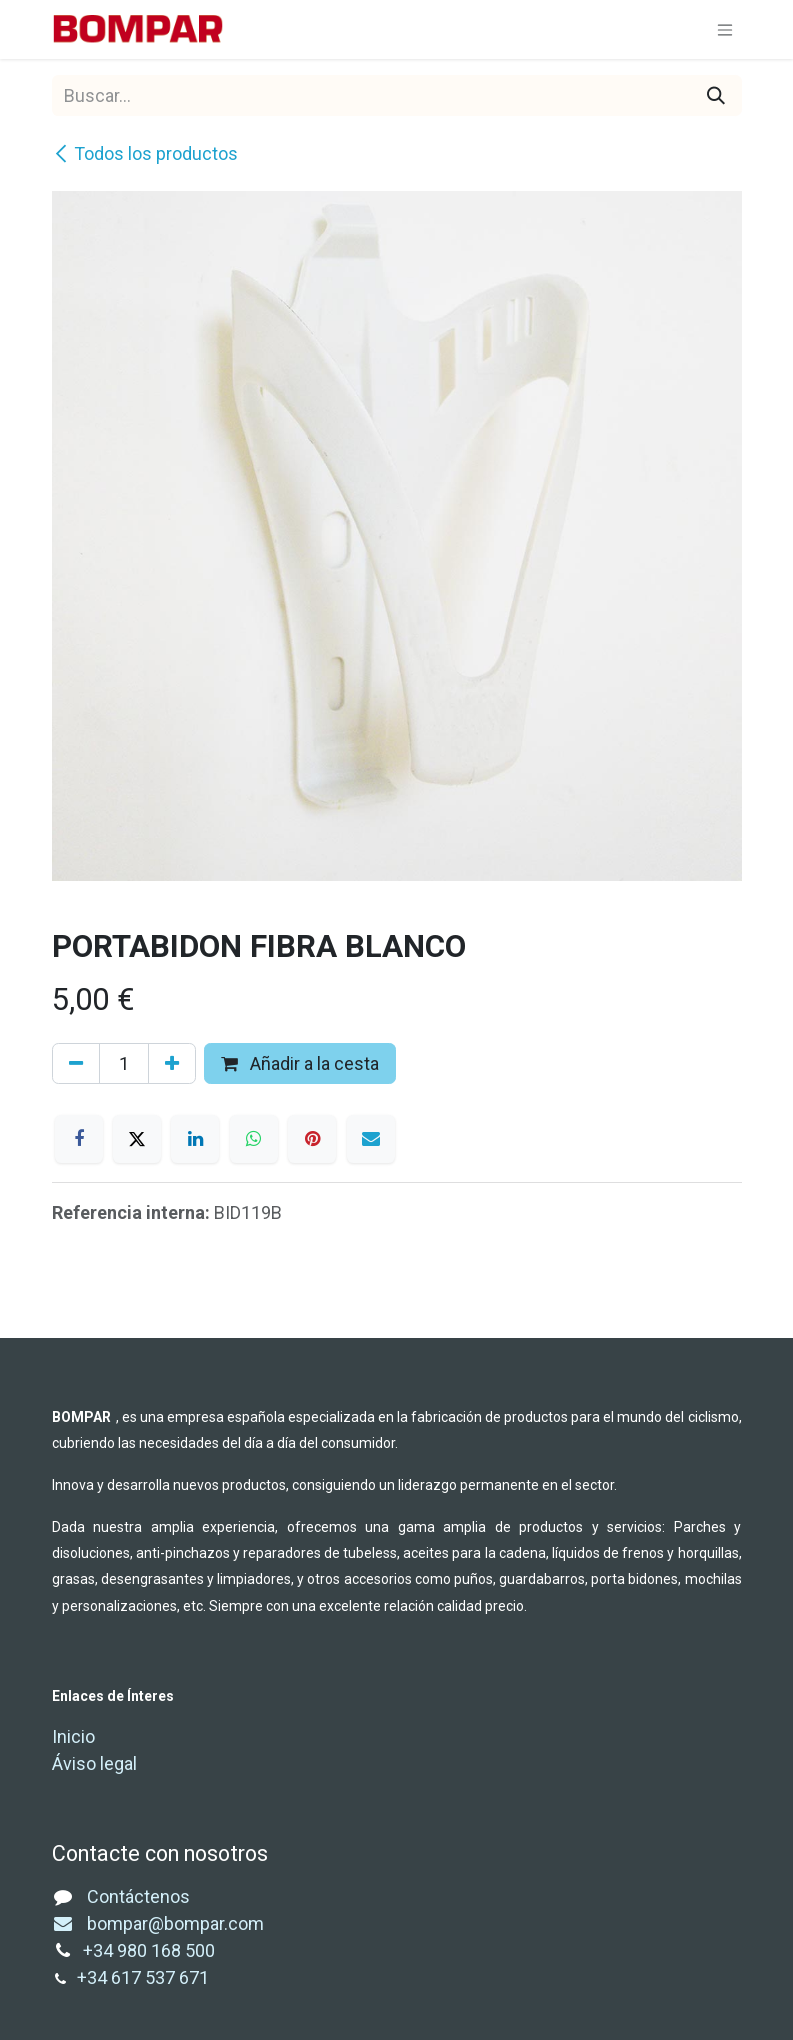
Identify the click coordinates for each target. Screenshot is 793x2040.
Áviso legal (94, 1763)
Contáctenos (138, 1896)
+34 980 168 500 (149, 1950)
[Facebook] (79, 1139)
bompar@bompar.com (158, 1923)
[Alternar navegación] (725, 29)
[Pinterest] (312, 1139)
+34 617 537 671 (145, 1977)
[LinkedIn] (195, 1139)
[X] (137, 1139)
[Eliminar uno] (76, 1063)
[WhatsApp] (254, 1139)
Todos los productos (145, 153)
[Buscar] (716, 95)
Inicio (73, 1736)
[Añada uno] (172, 1063)
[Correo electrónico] (371, 1139)
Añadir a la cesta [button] (300, 1063)
